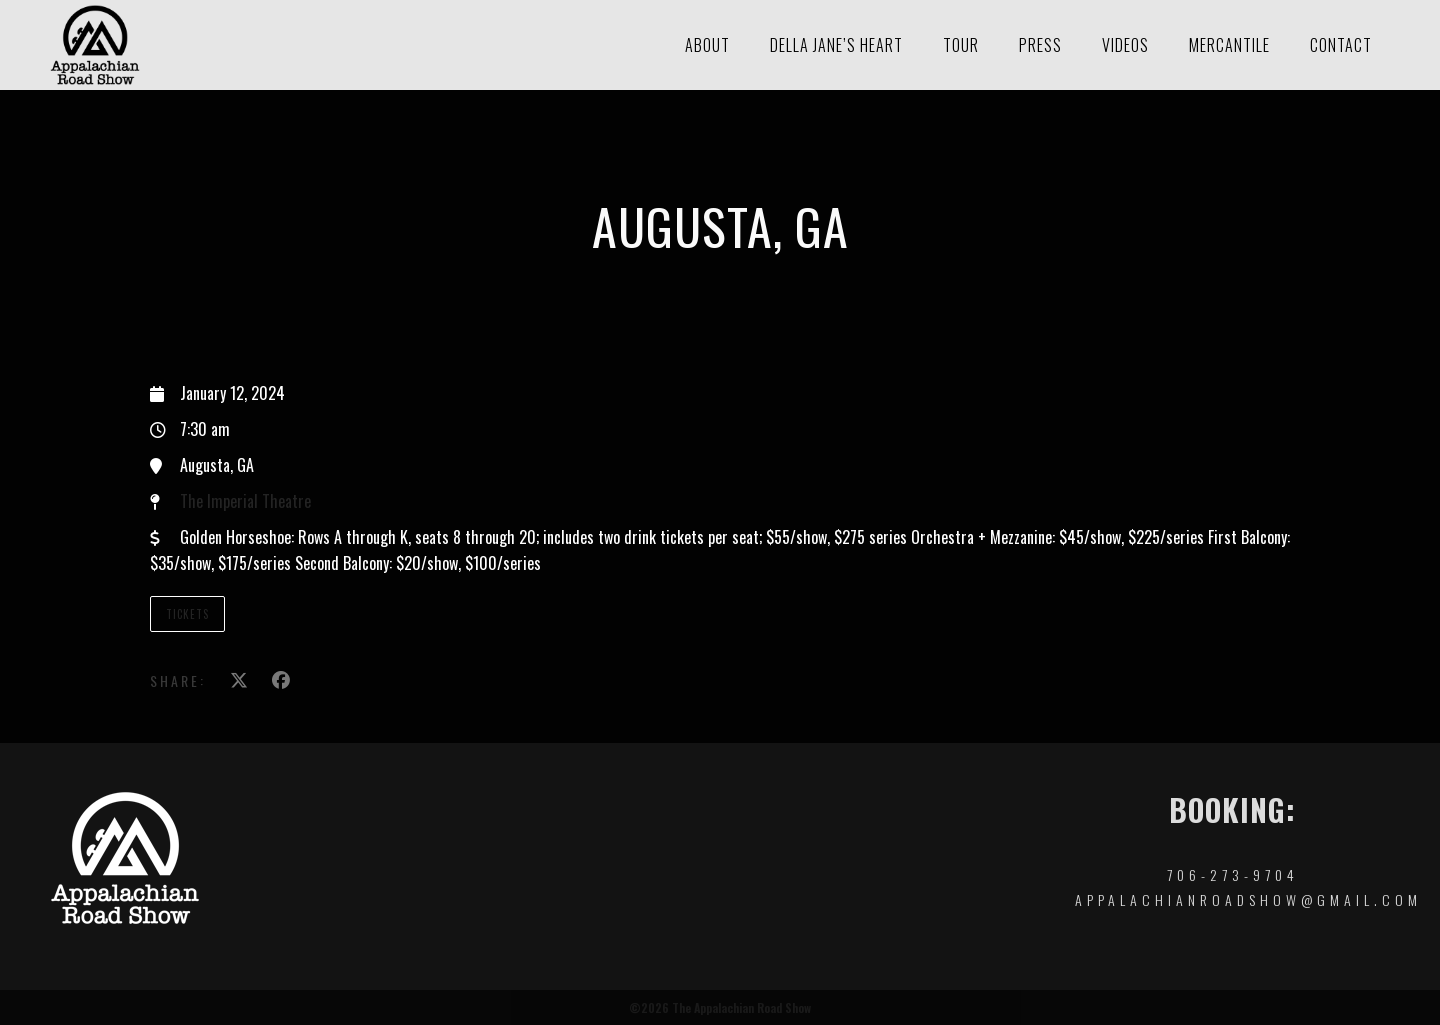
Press (1040, 45)
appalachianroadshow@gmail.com (1248, 899)
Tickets (187, 614)
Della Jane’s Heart (836, 45)
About (707, 45)
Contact (1341, 45)
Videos (1125, 45)
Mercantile (1229, 45)
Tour (961, 45)
